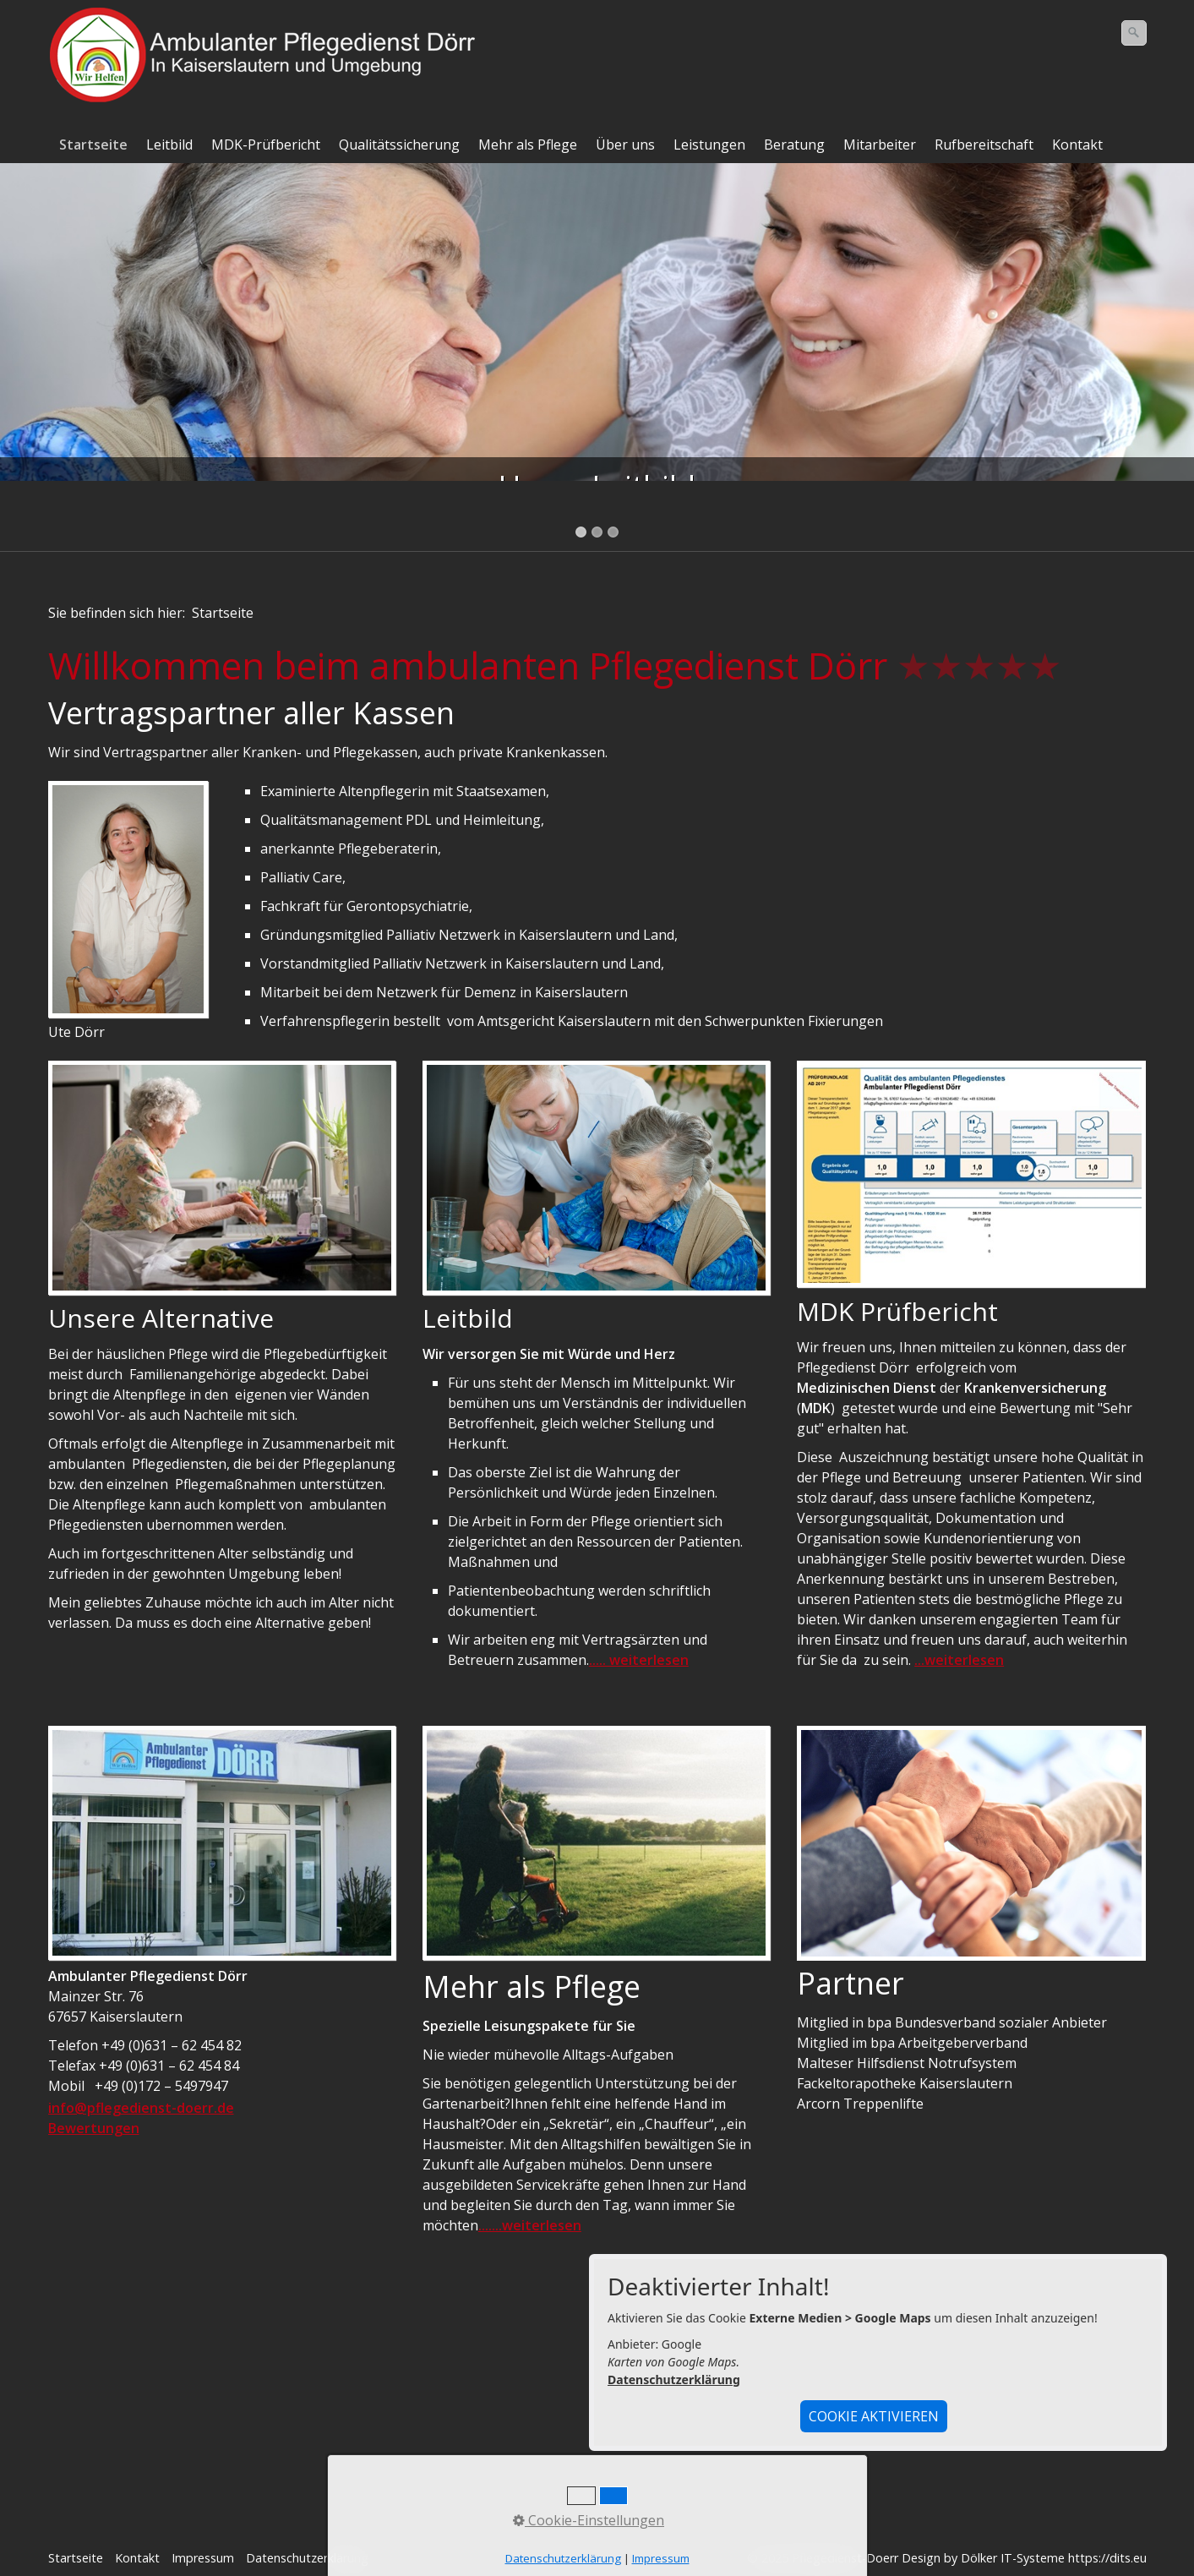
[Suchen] (1134, 33)
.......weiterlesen (529, 2225)
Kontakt (1077, 144)
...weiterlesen (959, 1660)
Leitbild (169, 144)
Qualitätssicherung (399, 144)
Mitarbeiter (879, 144)
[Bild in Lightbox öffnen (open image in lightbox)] (128, 899)
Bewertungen (93, 2128)
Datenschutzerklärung (674, 2379)
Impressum (203, 2558)
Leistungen (709, 144)
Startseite (93, 144)
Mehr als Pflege (527, 144)
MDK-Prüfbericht (265, 144)
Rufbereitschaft (984, 144)
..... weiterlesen (639, 1660)
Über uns (625, 144)
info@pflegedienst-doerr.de (141, 2107)
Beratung (794, 144)
